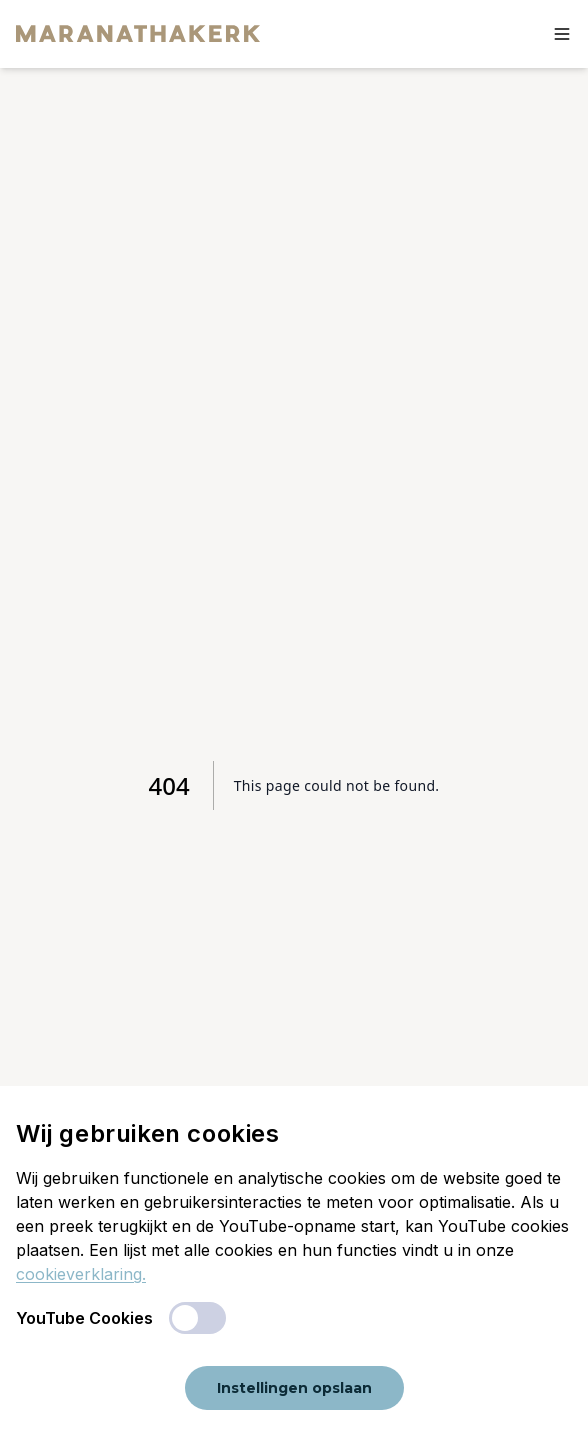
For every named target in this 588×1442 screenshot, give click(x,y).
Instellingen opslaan (294, 1388)
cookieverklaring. (81, 1274)
